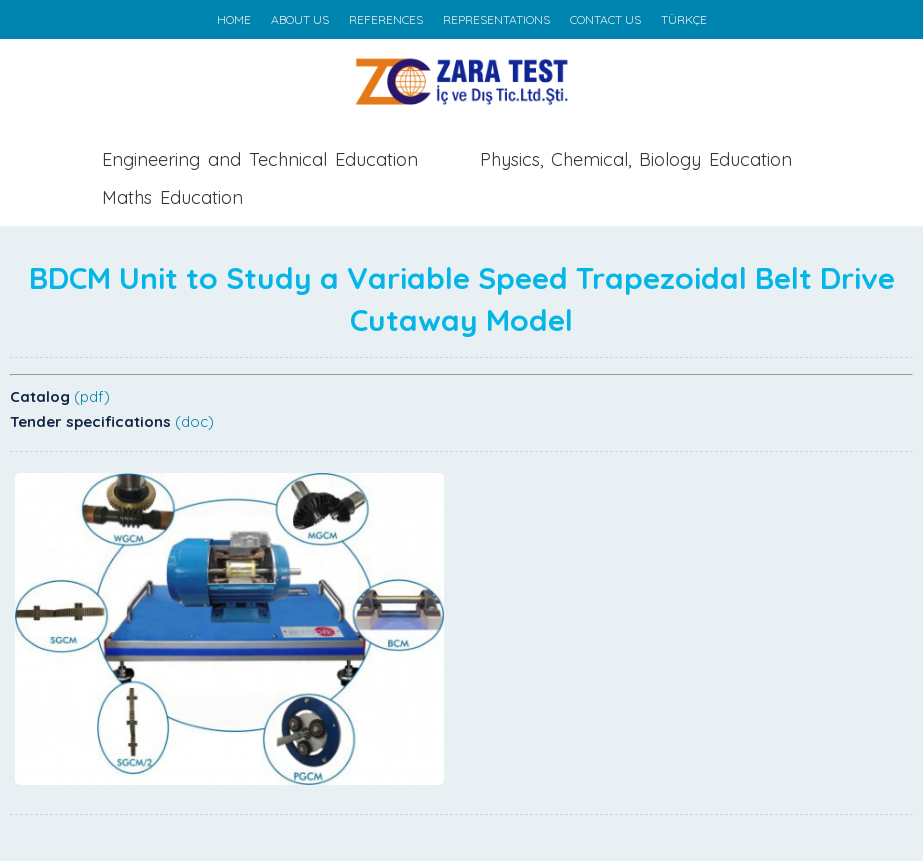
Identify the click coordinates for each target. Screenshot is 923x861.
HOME (234, 19)
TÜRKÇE (684, 19)
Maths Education (172, 197)
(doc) (194, 421)
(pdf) (92, 396)
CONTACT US (605, 19)
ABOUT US (300, 19)
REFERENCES (386, 19)
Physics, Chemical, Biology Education (636, 159)
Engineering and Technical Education (260, 159)
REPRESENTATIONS (496, 19)
